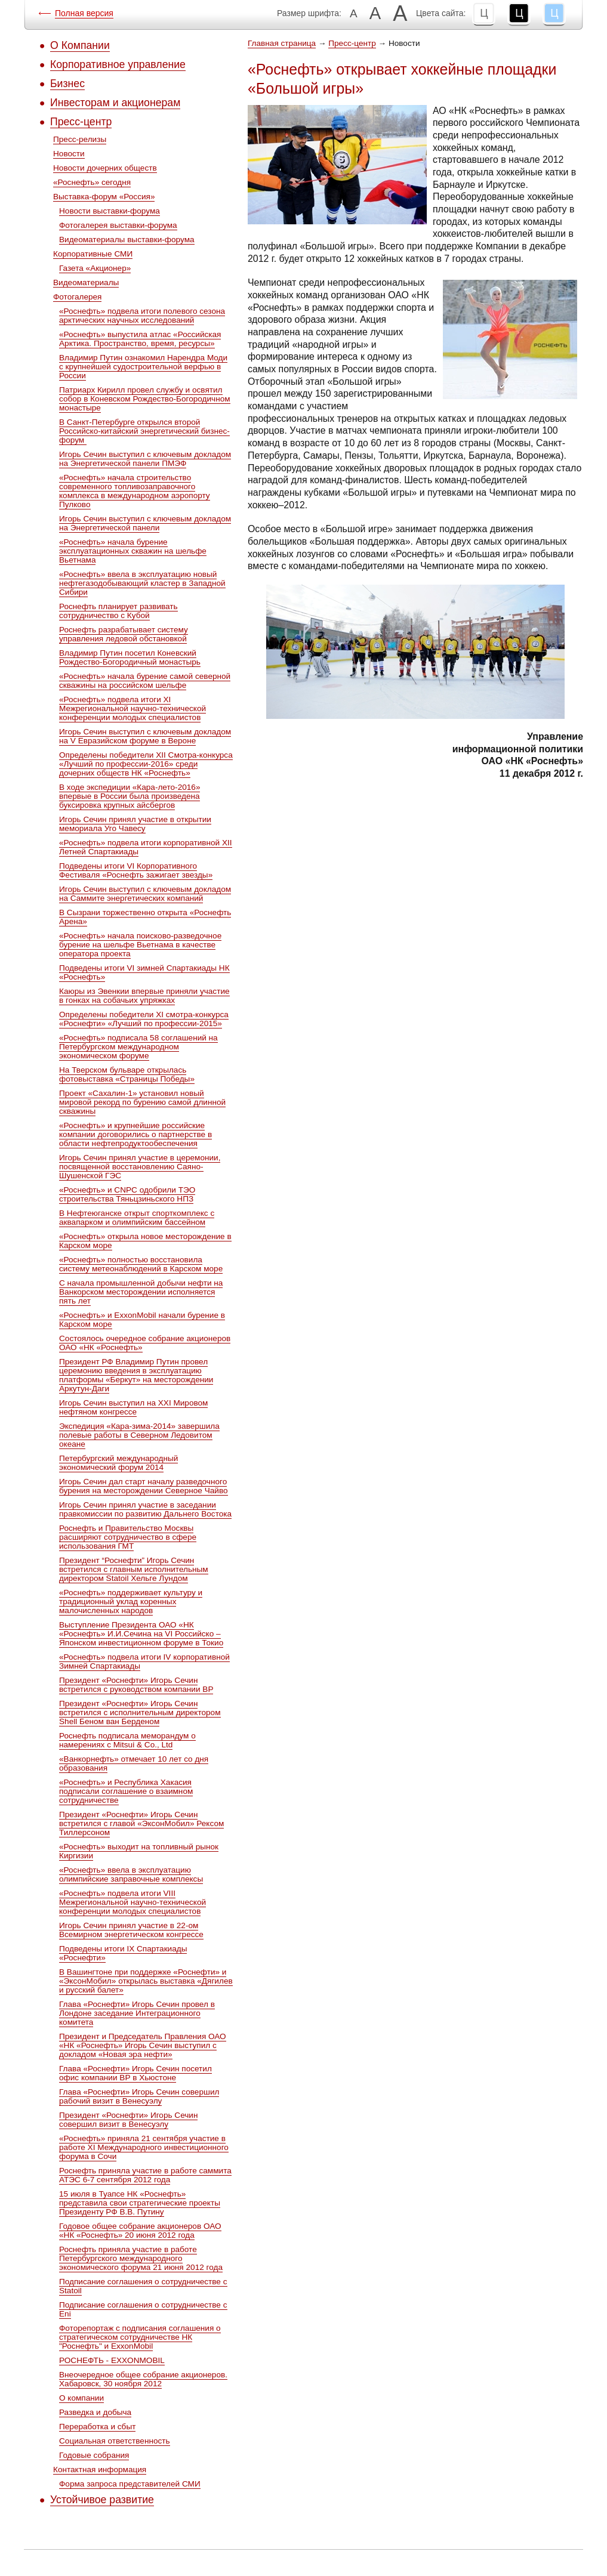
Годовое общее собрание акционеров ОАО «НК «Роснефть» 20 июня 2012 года (140, 2231)
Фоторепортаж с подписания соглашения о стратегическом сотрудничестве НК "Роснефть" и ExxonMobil (140, 2337)
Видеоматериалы (86, 282)
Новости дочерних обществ (105, 167)
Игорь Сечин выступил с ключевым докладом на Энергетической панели (145, 523)
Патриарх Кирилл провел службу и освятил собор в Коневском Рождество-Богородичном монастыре (144, 398)
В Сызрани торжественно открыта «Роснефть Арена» (145, 917)
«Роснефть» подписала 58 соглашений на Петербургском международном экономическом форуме (138, 1046)
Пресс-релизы (79, 139)
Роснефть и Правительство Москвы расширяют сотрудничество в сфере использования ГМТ (127, 1537)
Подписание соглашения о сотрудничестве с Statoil (143, 2286)
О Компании (80, 45)
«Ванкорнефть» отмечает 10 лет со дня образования (133, 1763)
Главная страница (282, 43)
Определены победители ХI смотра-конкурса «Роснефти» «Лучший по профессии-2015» (144, 1019)
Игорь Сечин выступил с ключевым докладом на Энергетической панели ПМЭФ (145, 459)
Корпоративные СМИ (93, 253)
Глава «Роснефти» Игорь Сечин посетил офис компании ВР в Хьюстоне (135, 2073)
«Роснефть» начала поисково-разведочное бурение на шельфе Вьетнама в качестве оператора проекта (140, 944)
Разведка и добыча (95, 2412)
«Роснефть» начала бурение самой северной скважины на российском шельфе (144, 681)
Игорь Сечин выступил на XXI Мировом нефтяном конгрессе (133, 1407)
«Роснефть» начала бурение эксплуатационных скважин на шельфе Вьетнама (133, 551)
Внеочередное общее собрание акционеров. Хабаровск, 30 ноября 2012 (143, 2379)
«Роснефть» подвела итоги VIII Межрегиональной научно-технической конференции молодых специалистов (132, 1902)
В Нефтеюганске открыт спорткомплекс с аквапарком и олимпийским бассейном (136, 1218)
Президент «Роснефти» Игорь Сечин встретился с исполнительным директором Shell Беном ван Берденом (140, 1712)
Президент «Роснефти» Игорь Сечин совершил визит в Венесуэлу (128, 2120)
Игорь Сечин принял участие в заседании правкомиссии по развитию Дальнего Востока (145, 1509)
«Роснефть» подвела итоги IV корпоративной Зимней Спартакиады (144, 1661)
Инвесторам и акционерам (115, 103)
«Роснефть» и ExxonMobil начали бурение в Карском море (142, 1320)
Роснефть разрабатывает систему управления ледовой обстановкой (123, 634)
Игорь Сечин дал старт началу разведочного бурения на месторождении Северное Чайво (143, 1486)
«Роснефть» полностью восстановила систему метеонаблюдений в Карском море (141, 1264)
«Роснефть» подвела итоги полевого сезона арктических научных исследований (142, 316)
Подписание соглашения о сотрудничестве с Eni (143, 2309)
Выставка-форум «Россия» (104, 196)
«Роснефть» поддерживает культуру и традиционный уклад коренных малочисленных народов (130, 1601)
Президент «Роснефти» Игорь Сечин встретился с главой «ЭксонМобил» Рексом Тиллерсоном (141, 1823)
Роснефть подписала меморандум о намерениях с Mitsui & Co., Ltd (127, 1740)
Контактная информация (99, 2469)
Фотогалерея (77, 296)
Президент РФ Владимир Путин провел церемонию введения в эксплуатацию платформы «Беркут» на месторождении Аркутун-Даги (136, 1375)
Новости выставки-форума (109, 210)
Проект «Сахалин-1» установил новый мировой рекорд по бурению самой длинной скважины (142, 1102)
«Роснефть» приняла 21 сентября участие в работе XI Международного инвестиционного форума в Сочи (144, 2147)
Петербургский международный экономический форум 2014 (118, 1463)
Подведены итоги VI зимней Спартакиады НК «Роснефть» (144, 972)
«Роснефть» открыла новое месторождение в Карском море (145, 1241)
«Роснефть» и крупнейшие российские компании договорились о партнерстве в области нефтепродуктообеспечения (135, 1134)
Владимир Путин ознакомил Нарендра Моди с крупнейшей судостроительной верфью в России (143, 366)
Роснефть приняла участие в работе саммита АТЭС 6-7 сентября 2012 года (145, 2175)
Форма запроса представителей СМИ (130, 2483)
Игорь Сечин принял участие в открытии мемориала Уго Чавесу (135, 824)
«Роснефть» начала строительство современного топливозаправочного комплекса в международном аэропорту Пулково (134, 491)
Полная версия (84, 13)
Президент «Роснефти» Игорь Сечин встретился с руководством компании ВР (136, 1685)
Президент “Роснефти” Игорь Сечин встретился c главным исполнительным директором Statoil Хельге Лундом (133, 1569)
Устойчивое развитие (102, 2500)
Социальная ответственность (114, 2440)
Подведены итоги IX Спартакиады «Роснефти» (123, 1953)
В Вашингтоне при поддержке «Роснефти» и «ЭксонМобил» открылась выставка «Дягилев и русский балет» (146, 1980)
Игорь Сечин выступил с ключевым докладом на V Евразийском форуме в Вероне (145, 736)
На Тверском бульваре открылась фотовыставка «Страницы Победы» (127, 1074)
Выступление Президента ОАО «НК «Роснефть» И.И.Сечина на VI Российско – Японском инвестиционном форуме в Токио (141, 1633)
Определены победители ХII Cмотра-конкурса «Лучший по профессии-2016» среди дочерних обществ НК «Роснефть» (146, 763)
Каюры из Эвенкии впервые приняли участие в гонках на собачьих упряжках (144, 996)
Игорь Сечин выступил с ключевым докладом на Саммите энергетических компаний (145, 894)
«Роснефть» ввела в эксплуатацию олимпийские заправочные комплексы (131, 1874)
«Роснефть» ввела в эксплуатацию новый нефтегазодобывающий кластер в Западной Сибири (142, 583)
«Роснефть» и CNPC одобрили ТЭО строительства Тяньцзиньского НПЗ (127, 1194)
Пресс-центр (81, 122)
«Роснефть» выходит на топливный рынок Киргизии (138, 1851)
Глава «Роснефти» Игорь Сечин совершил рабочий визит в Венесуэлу (139, 2096)
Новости (69, 153)
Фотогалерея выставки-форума (118, 225)
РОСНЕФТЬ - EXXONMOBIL (112, 2360)
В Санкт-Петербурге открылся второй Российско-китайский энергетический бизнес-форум (144, 431)
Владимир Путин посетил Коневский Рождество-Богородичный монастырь (130, 657)
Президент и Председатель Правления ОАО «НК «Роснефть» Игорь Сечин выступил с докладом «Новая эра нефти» (142, 2045)
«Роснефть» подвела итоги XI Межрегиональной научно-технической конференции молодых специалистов (132, 708)
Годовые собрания (94, 2455)
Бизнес (67, 83)
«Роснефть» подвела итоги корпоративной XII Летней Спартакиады (145, 847)
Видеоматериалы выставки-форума (127, 239)
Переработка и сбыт (97, 2426)
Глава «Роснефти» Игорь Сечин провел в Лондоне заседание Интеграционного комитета (137, 2013)
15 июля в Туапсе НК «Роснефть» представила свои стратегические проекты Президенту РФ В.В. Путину (139, 2202)
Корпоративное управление (118, 64)
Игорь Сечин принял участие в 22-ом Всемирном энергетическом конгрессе (131, 1930)
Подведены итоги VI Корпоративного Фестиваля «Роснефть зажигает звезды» (135, 870)
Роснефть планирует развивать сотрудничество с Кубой (118, 611)
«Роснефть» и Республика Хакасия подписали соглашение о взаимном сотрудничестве (126, 1791)
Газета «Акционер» (95, 268)
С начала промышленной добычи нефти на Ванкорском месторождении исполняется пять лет (141, 1291)
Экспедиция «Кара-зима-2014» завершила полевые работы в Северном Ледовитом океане (139, 1435)
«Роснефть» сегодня (92, 182)
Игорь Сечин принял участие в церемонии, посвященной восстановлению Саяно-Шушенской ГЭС (139, 1166)
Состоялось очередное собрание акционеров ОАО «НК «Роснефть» (144, 1343)
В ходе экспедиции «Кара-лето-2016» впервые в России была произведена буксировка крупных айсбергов (129, 796)
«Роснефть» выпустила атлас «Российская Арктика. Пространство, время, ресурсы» (140, 339)
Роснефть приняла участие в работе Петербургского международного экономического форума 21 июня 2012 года (141, 2258)
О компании (81, 2397)
